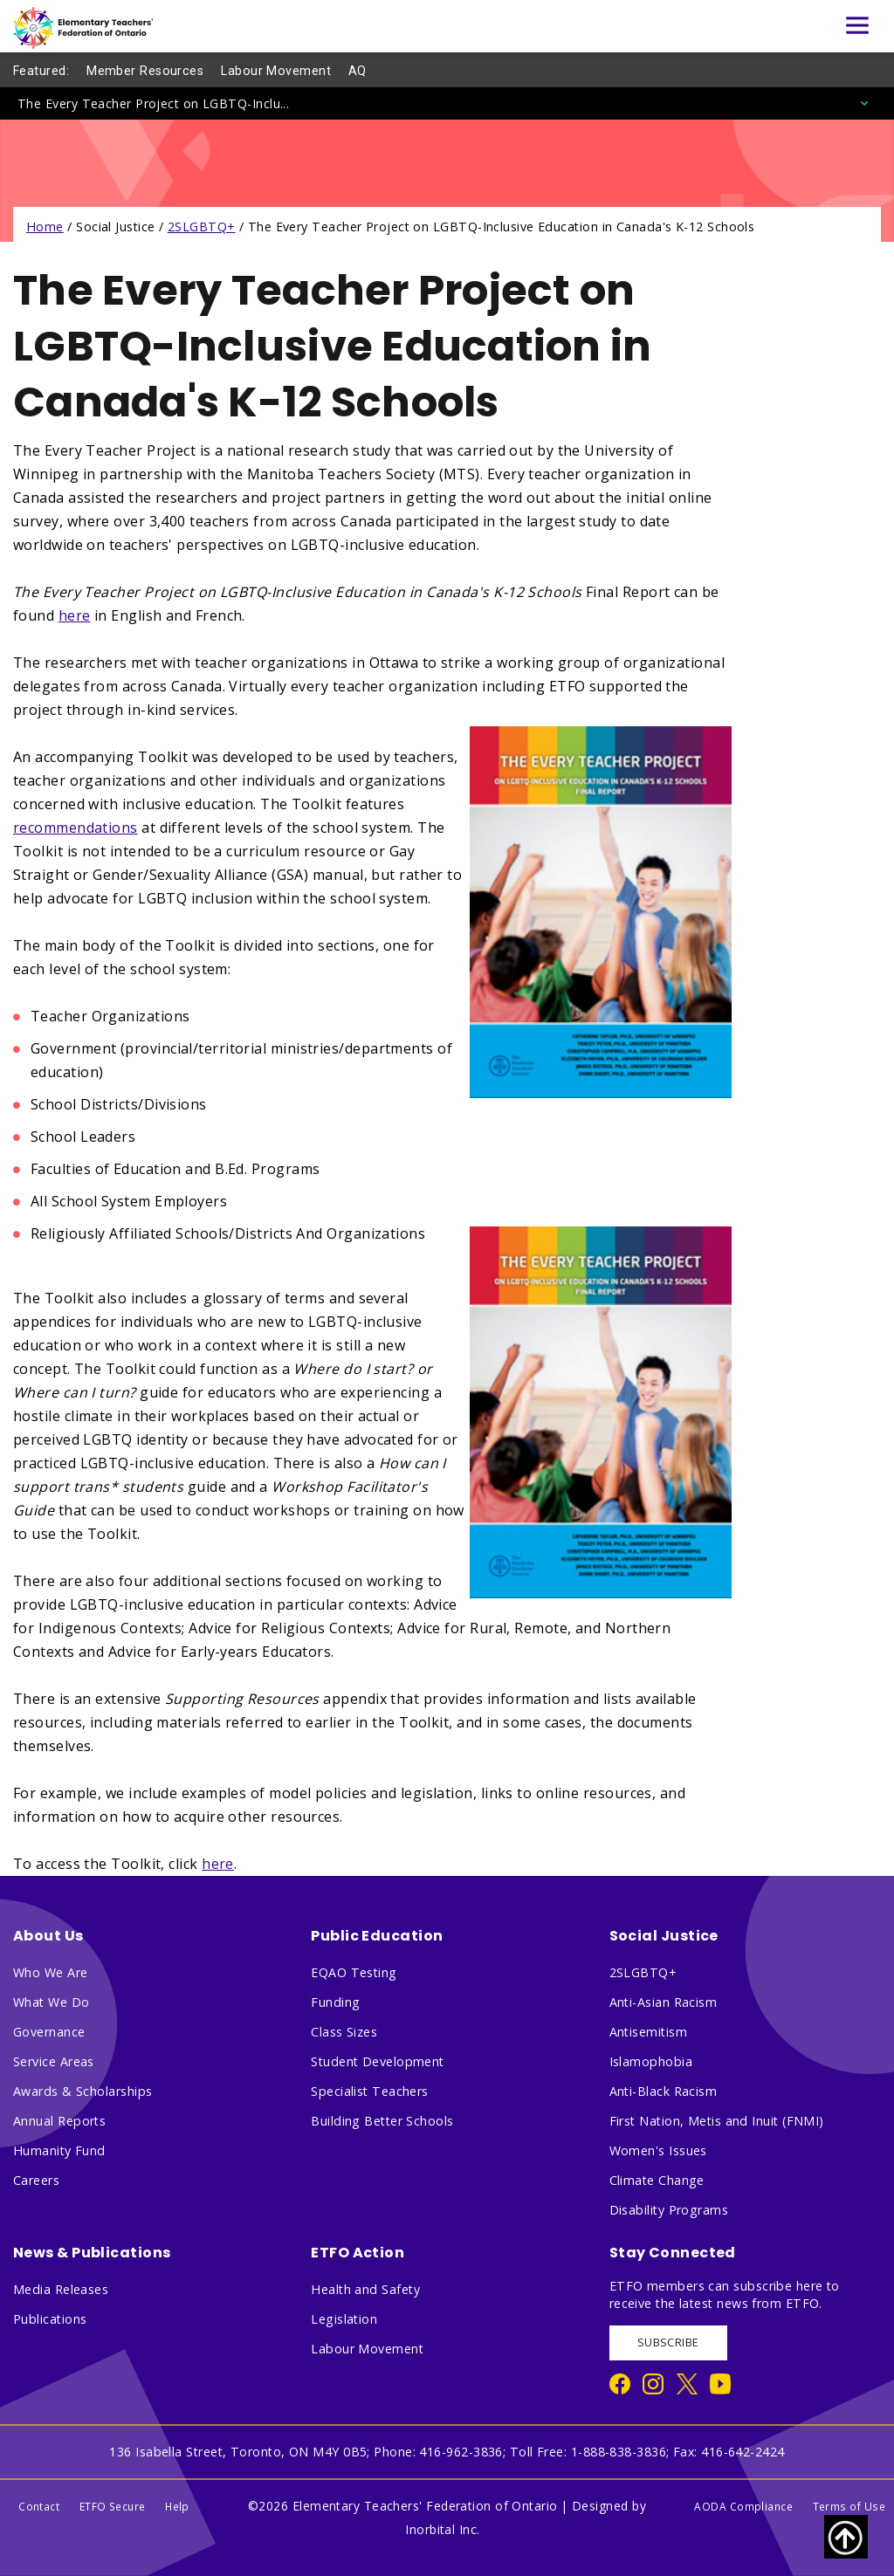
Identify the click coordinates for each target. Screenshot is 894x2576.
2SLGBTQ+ (202, 226)
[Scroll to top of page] (846, 2537)
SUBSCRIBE (668, 2342)
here (74, 615)
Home (45, 226)
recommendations (75, 827)
